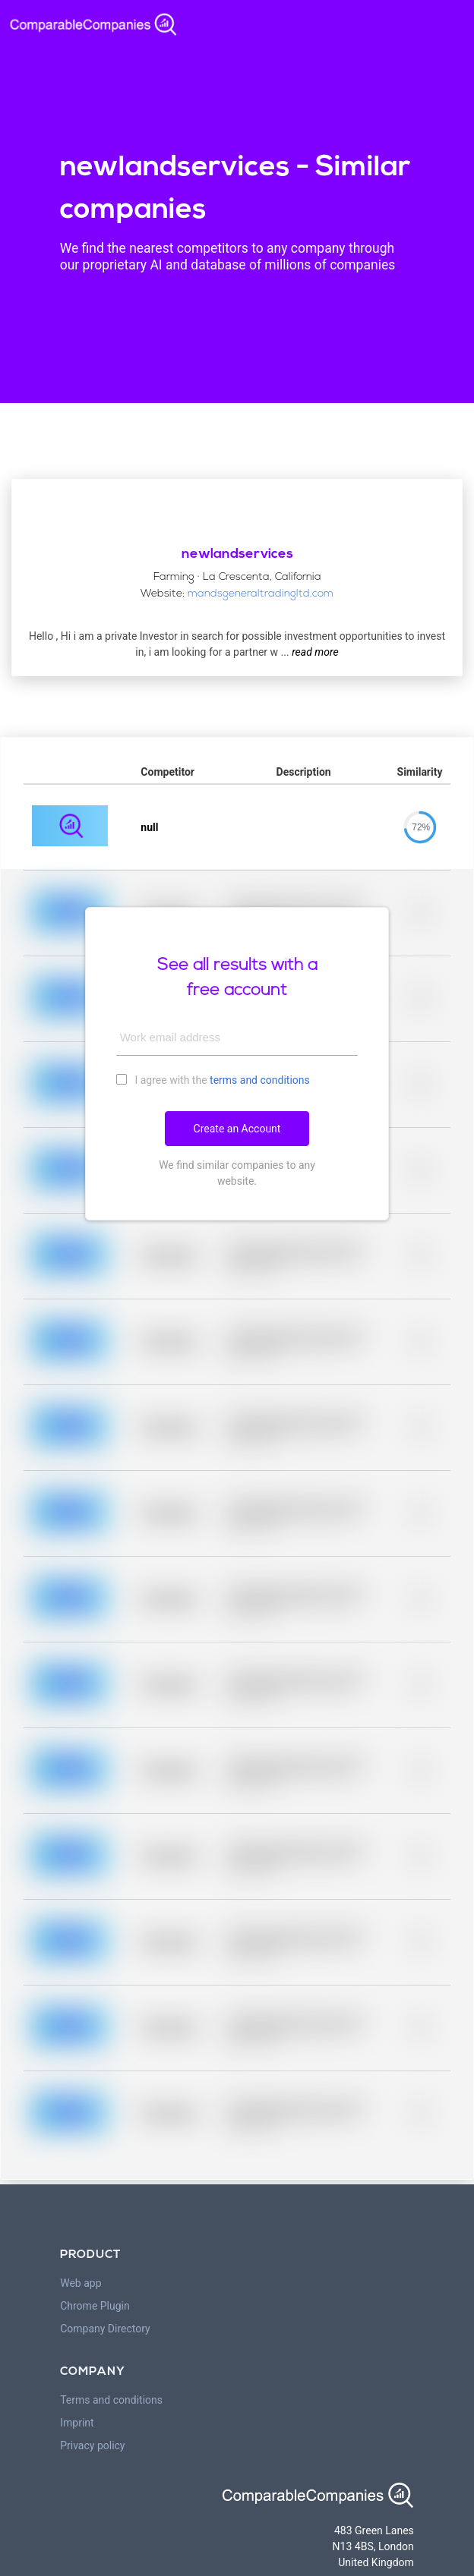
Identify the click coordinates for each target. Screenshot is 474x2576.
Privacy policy (92, 2445)
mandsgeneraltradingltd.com (260, 594)
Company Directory (105, 2328)
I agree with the (213, 1079)
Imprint (76, 2423)
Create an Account (237, 1129)
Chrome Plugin (95, 2306)
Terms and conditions (111, 2400)
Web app (80, 2283)
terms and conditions (260, 1080)
